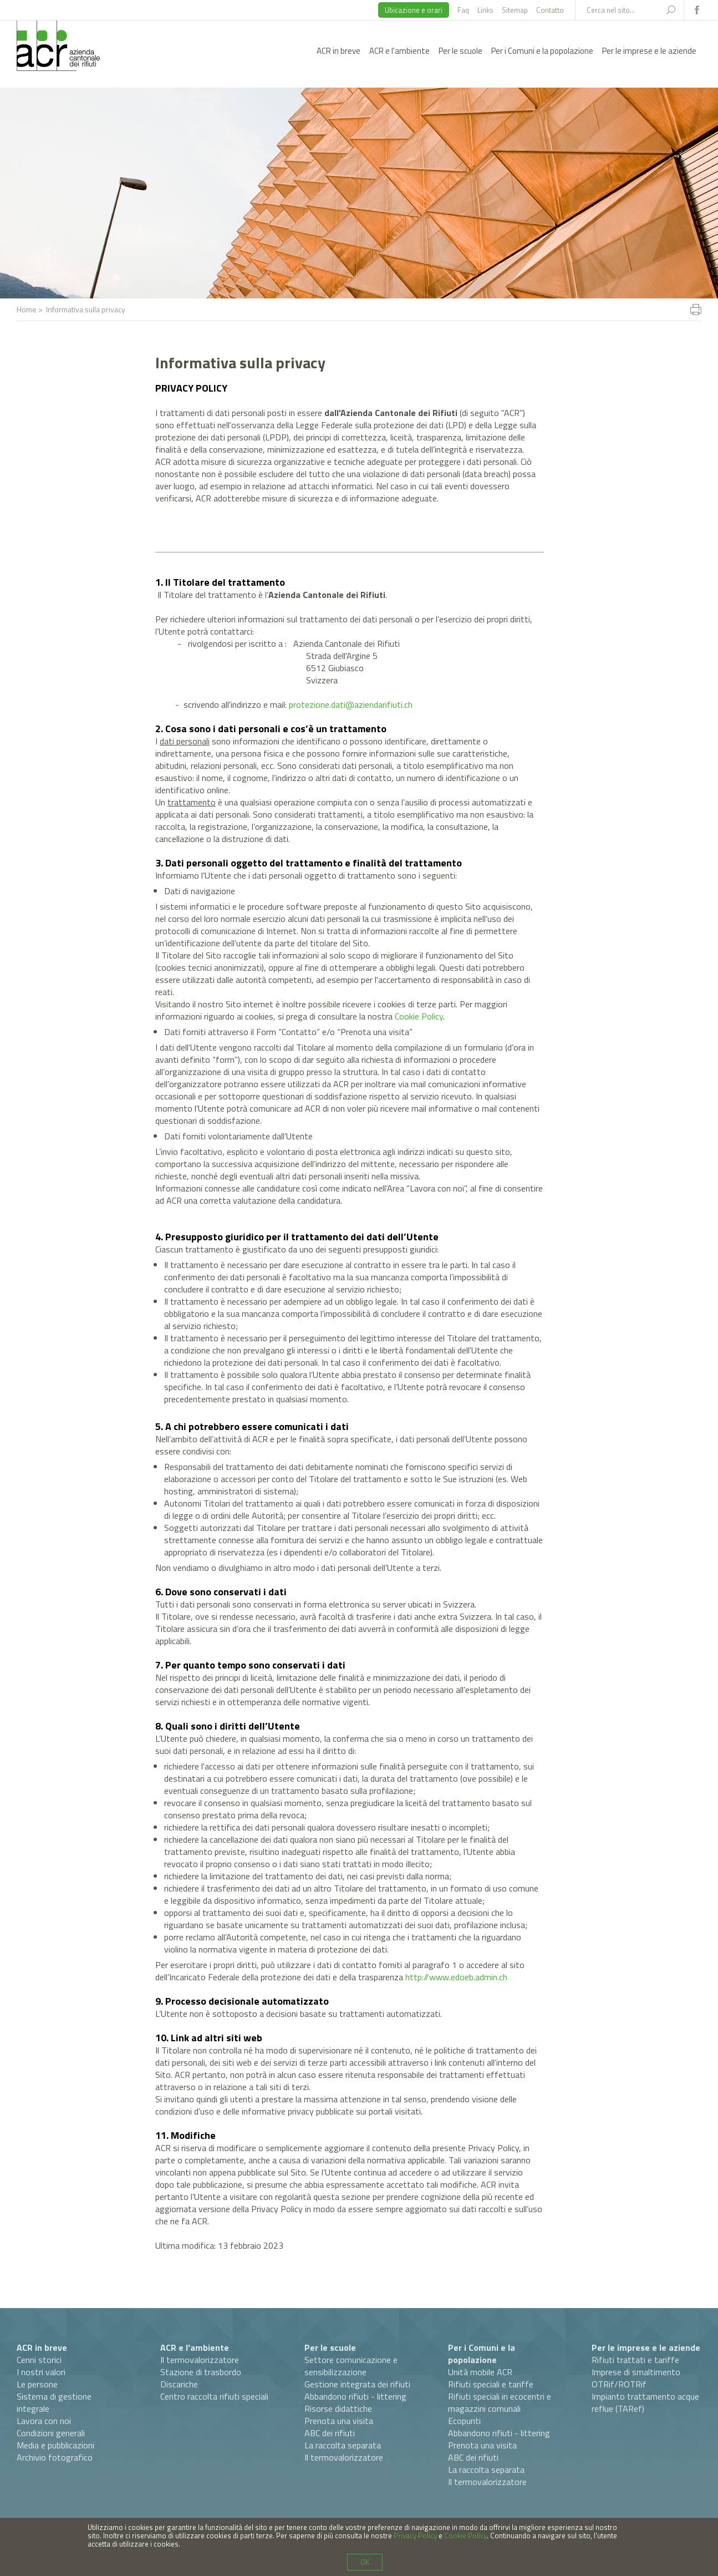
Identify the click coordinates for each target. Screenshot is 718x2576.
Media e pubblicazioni (55, 2445)
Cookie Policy (419, 1016)
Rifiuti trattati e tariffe (635, 2360)
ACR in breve (338, 50)
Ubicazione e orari (413, 10)
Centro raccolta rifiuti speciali (214, 2396)
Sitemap (515, 10)
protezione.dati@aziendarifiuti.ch (351, 704)
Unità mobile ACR (480, 2372)
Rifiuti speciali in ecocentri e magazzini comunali (499, 2402)
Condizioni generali (51, 2433)
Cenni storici (39, 2360)
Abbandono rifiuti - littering (355, 2396)
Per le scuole (460, 50)
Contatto (550, 10)
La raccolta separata (342, 2445)
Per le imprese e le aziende (649, 50)
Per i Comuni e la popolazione (542, 50)
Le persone (37, 2384)
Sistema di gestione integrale (54, 2402)
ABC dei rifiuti (329, 2433)
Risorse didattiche (338, 2408)
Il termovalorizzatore (199, 2360)
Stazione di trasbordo (200, 2372)
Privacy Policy (415, 2535)
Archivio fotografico (55, 2457)
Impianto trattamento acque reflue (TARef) (645, 2402)
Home (27, 309)
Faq (463, 10)
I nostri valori (41, 2372)
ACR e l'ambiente (399, 50)
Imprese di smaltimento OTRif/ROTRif (636, 2378)
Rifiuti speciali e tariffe (490, 2384)
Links (485, 10)
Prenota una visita (338, 2421)
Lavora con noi (44, 2421)
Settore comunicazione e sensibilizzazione (351, 2366)
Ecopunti (464, 2421)
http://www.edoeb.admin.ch (456, 1977)
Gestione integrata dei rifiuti (357, 2384)
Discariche (179, 2384)
